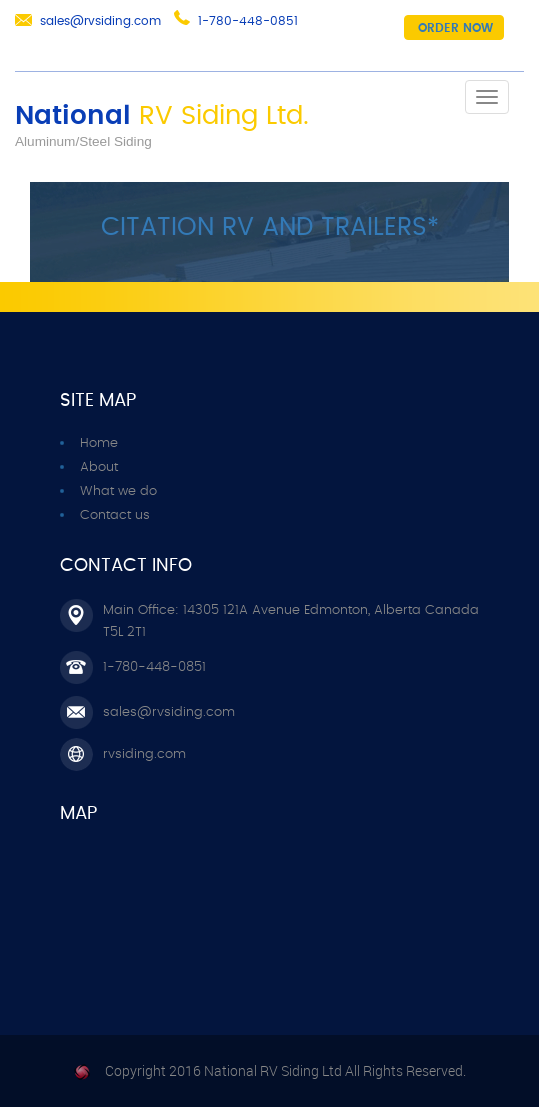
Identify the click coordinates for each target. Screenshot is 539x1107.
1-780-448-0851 (248, 21)
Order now (455, 28)
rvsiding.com (144, 754)
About (99, 467)
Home (99, 443)
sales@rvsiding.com (100, 21)
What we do (118, 491)
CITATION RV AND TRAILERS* (270, 227)
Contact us (115, 515)
